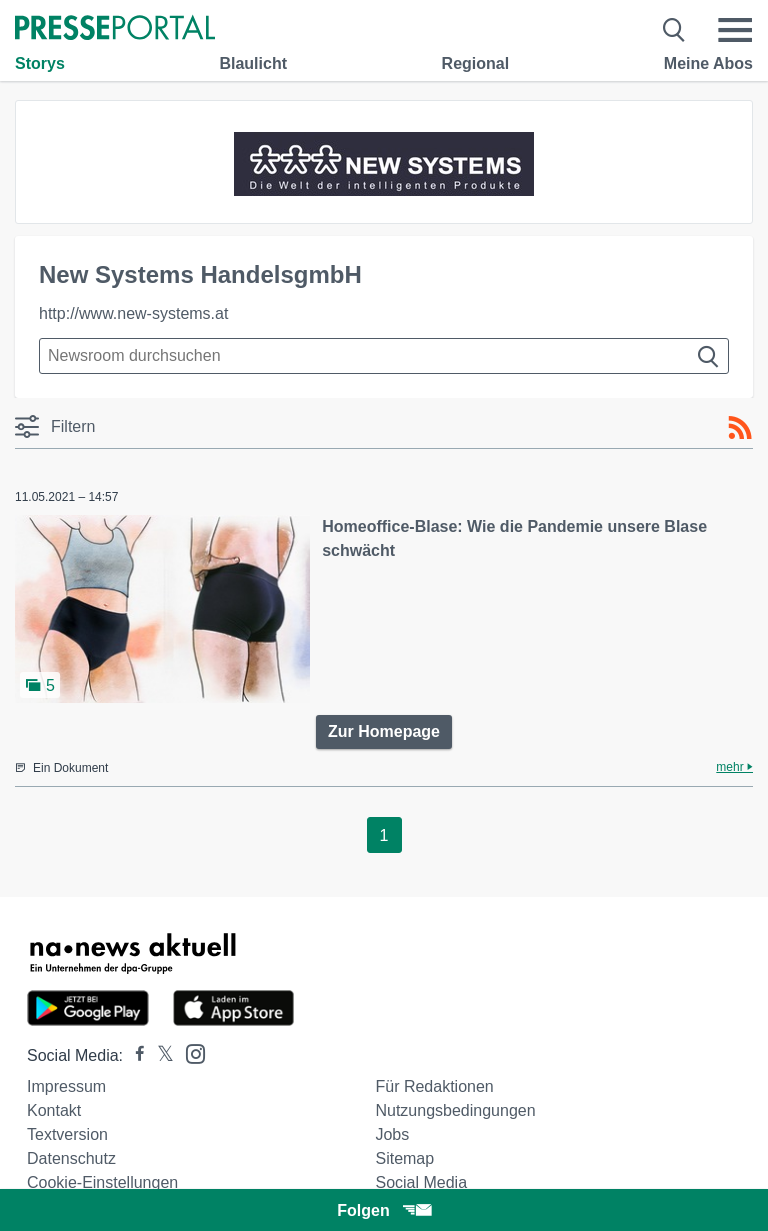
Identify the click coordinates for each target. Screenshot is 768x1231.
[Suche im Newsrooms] (384, 356)
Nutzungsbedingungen (455, 1110)
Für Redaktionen (434, 1086)
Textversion (67, 1134)
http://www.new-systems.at (133, 313)
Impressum (66, 1086)
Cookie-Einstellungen (102, 1182)
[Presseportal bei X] (159, 1055)
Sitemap (404, 1158)
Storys (40, 63)
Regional (476, 63)
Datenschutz (71, 1158)
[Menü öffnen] (735, 30)
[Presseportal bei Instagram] (189, 1052)
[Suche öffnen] (674, 30)
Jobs (392, 1134)
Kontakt (54, 1110)
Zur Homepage (384, 731)
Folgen (383, 1210)
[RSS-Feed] (740, 428)
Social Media (421, 1182)
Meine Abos (708, 63)
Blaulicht (253, 63)
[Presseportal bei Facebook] (134, 1055)
